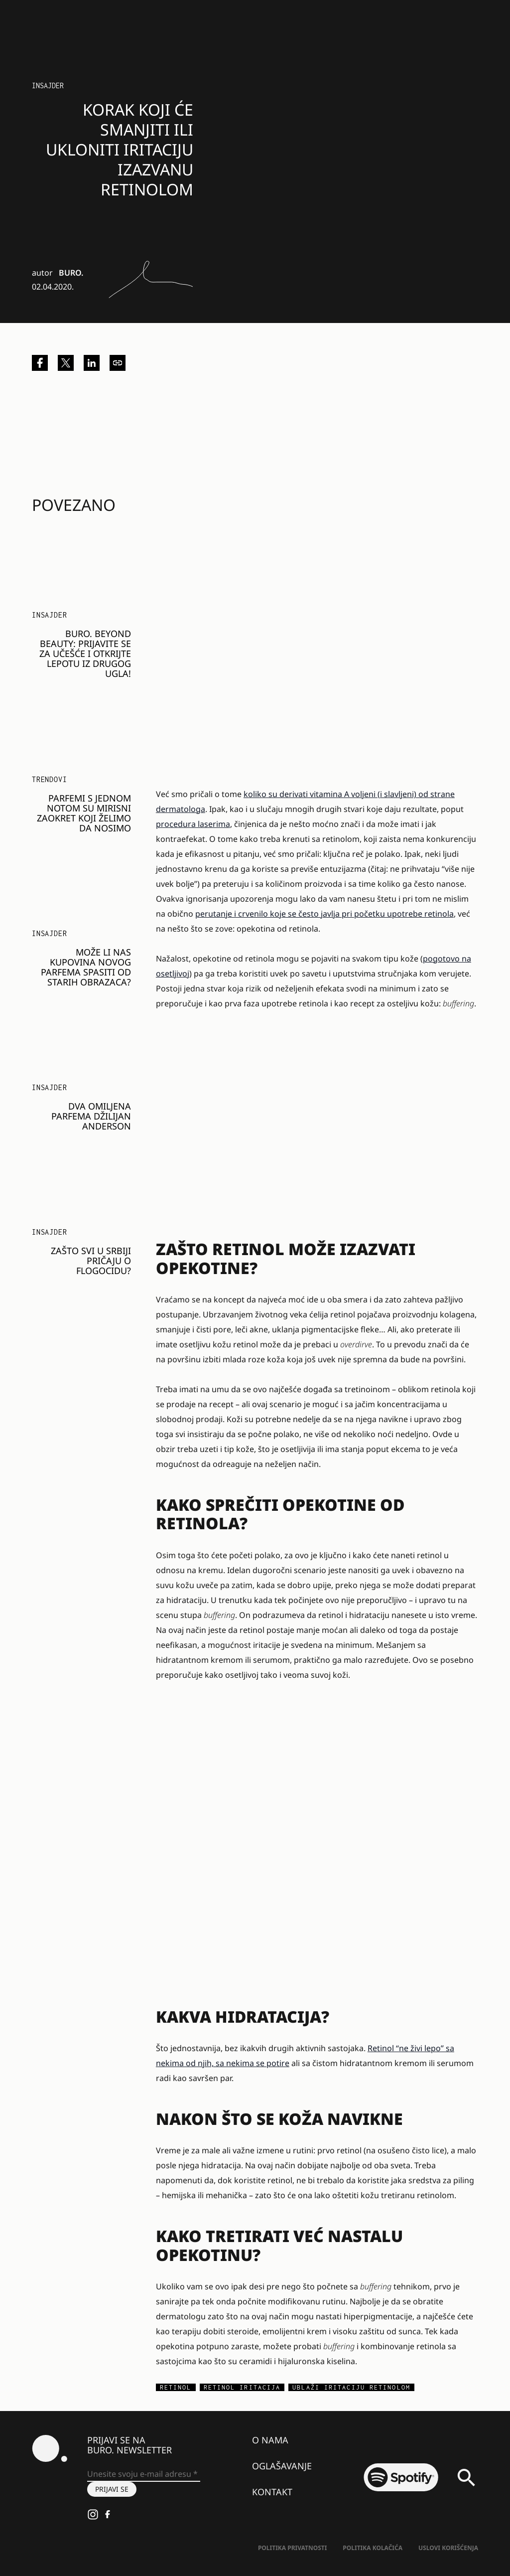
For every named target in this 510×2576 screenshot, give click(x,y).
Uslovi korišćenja (448, 2548)
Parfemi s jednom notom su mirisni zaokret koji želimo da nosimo (84, 813)
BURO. (71, 272)
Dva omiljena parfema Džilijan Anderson (91, 1116)
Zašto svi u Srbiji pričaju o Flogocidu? (91, 1261)
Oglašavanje (282, 2466)
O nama (270, 2440)
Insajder (48, 85)
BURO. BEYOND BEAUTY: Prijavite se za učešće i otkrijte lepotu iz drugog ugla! (85, 653)
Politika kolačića (372, 2548)
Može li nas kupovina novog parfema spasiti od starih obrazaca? (86, 967)
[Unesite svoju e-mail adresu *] (143, 2474)
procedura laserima (193, 823)
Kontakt (272, 2492)
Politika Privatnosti (292, 2548)
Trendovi (49, 779)
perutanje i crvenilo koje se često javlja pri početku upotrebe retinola (324, 913)
